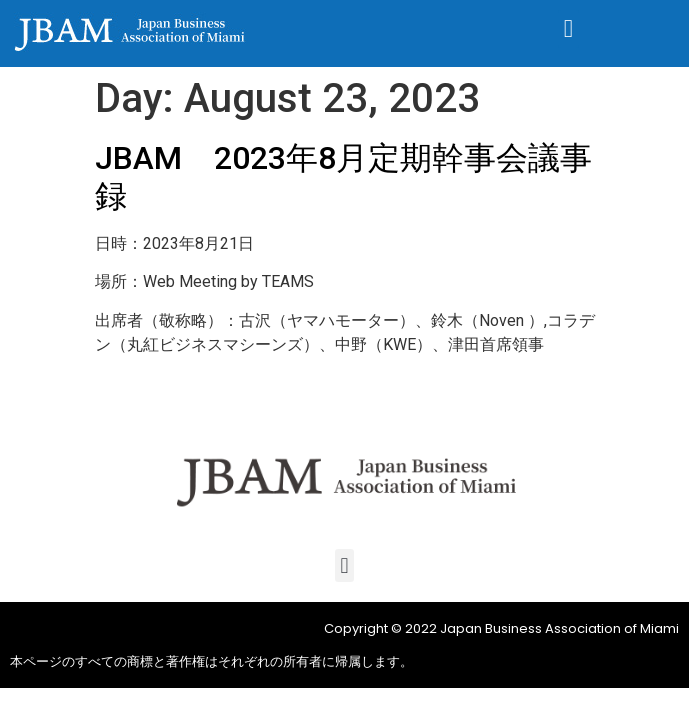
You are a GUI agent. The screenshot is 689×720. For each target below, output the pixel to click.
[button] (569, 29)
